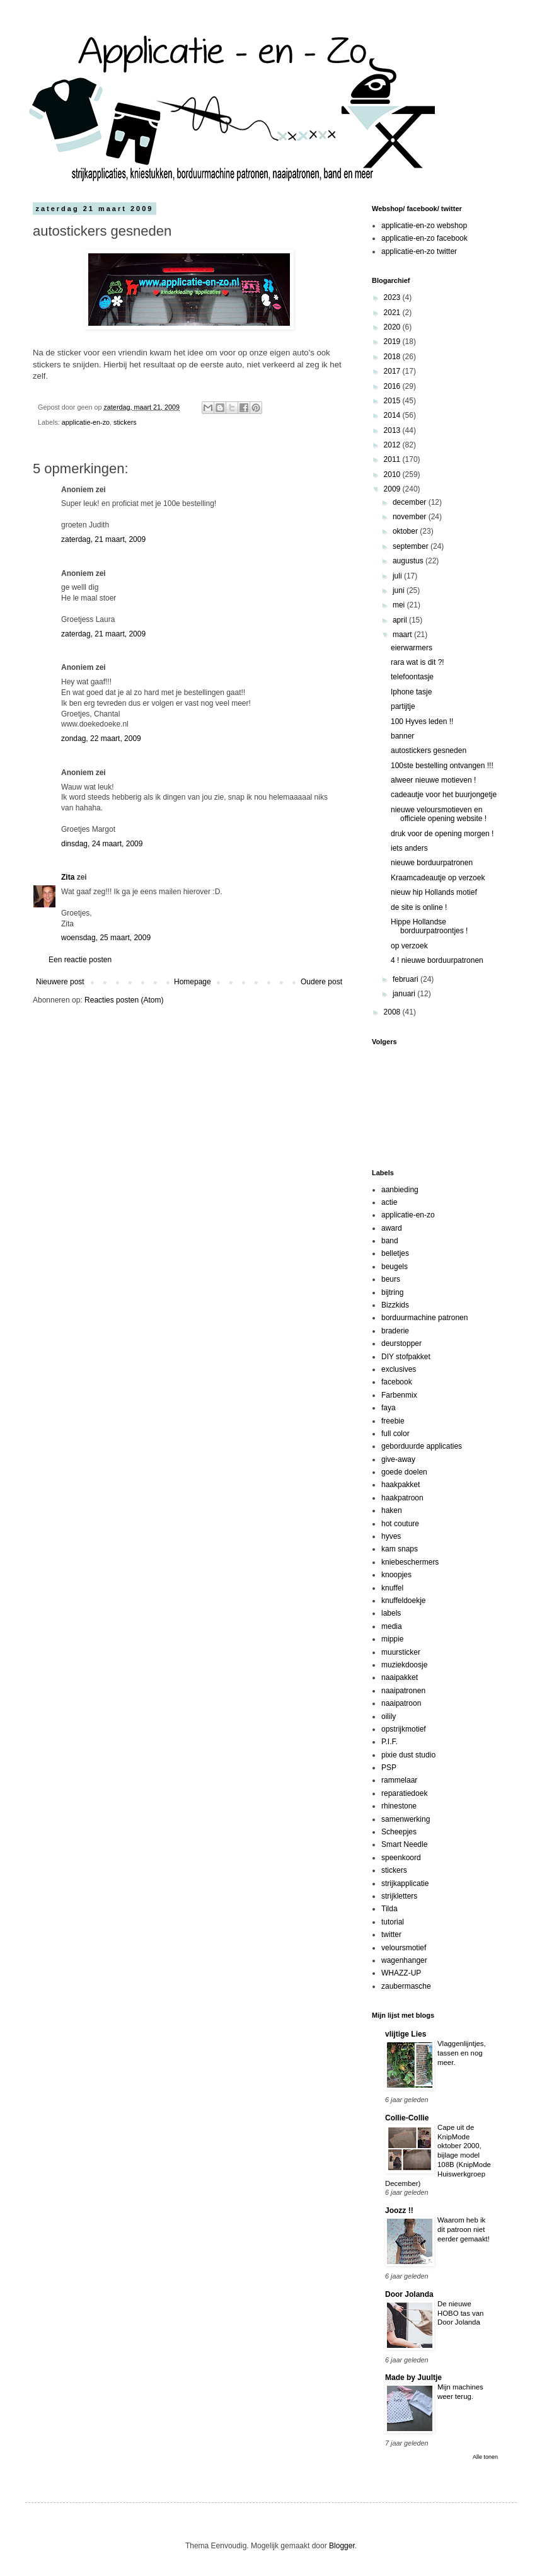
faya (388, 1407)
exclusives (398, 1369)
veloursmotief (403, 1947)
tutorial (392, 1922)
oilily (388, 1716)
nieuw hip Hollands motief (434, 892)
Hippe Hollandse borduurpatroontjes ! (429, 926)
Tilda (389, 1908)
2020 (393, 327)
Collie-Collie (407, 2117)
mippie (392, 1639)
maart (403, 634)
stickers (125, 422)
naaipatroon (401, 1703)
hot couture (400, 1523)
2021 (393, 312)
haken (391, 1510)
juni (400, 590)
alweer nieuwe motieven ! (433, 780)
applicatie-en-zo (86, 422)
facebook (396, 1381)
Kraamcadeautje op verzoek (438, 877)
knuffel (392, 1588)
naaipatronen (403, 1690)
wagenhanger (404, 1960)
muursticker (400, 1652)
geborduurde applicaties (421, 1446)
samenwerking (405, 1819)
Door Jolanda (409, 2294)
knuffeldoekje (403, 1600)
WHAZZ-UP (401, 1973)
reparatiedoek (404, 1793)
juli (398, 576)
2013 (393, 430)
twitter (391, 1934)
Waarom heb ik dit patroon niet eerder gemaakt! (463, 2229)
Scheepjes (399, 1831)
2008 (393, 1012)
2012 (393, 444)
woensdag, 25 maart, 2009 (106, 937)
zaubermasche (406, 1986)
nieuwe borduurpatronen (432, 862)
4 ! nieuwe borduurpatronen (437, 960)
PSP (388, 1767)
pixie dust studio (408, 1755)
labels (391, 1613)
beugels (394, 1266)
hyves (391, 1536)
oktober (406, 531)
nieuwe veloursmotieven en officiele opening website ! (439, 814)
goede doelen (404, 1472)
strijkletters (399, 1896)
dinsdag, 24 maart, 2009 (101, 843)
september (411, 546)
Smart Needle (404, 1844)
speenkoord (401, 1857)
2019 (393, 341)
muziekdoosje (404, 1664)
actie (389, 1202)
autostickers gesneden (428, 750)
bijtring (392, 1292)
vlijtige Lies (405, 2034)
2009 (393, 489)
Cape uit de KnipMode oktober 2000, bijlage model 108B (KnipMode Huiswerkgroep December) (438, 2155)
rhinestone (399, 1806)
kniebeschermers (410, 1562)
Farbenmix (399, 1395)
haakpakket (400, 1484)
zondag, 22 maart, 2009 (101, 738)
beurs (390, 1279)
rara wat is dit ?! (417, 662)
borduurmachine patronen (424, 1317)
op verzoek (409, 945)
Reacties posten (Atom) (123, 1000)
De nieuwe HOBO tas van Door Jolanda (460, 2313)
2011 (393, 459)
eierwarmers (411, 647)
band (389, 1240)
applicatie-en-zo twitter (419, 251)
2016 (393, 386)
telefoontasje (412, 676)
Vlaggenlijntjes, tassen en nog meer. (461, 2053)
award (391, 1228)
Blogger (342, 2545)
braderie (395, 1330)
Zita (67, 877)
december (411, 502)
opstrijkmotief (403, 1729)
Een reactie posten (80, 959)
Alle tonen (485, 2457)
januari (405, 993)
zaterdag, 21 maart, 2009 (103, 539)
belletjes (395, 1253)
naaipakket (399, 1677)
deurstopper (401, 1343)
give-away (398, 1459)
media (391, 1626)
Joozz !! (399, 2210)
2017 (393, 371)
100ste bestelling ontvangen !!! (442, 765)
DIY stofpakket (405, 1356)
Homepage (192, 981)
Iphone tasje (411, 691)
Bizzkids (395, 1305)
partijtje (403, 706)
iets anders (409, 848)
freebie (393, 1421)
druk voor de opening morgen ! (442, 833)
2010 (393, 474)
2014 (393, 415)
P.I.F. (389, 1741)
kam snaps (399, 1548)
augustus (409, 560)
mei (400, 605)
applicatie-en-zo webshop (424, 225)
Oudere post (321, 981)
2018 (393, 356)
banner (402, 736)
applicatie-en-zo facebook (424, 238)
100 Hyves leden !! (422, 721)
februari (406, 979)
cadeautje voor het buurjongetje (444, 794)
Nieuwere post (60, 981)
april (401, 620)
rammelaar (399, 1780)
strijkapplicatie (405, 1883)
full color (395, 1433)
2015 (393, 400)
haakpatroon (402, 1497)
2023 (393, 297)
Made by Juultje (413, 2377)
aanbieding (399, 1189)
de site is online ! (419, 907)
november (411, 516)
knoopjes (396, 1574)
